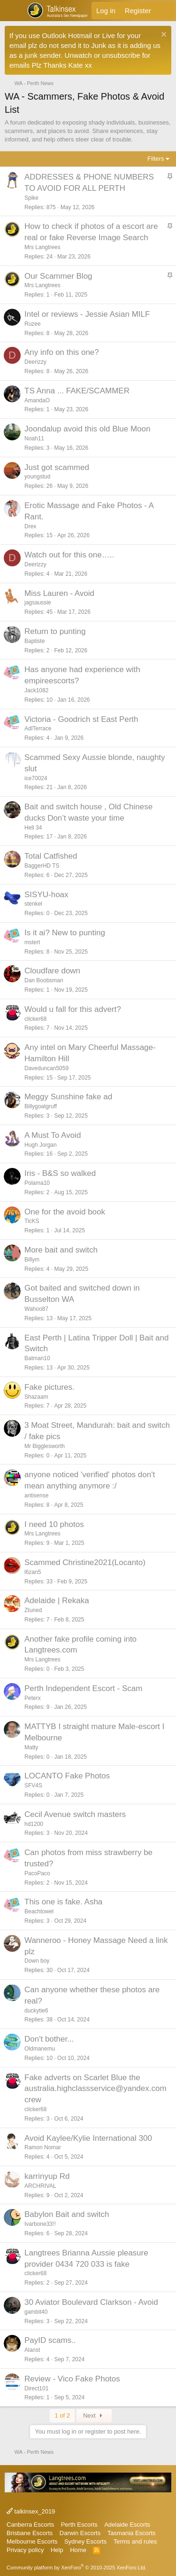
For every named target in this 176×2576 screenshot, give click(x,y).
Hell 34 (33, 827)
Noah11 (34, 438)
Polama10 (37, 1183)
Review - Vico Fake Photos (72, 2378)
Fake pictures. (49, 1387)
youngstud (37, 476)
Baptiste (34, 641)
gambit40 (35, 2312)
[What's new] (165, 10)
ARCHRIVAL (40, 2186)
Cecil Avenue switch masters (75, 1814)
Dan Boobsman (43, 980)
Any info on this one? (61, 352)
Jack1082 (36, 690)
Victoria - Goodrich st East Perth (81, 719)
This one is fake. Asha (63, 1901)
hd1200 (33, 1824)
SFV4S (33, 1785)
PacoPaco (37, 1873)
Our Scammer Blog (58, 276)
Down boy (36, 1960)
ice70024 (35, 778)
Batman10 (37, 1358)
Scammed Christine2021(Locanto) (84, 1562)
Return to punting (54, 631)
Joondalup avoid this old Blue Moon (87, 428)
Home (78, 2549)
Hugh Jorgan (40, 1145)
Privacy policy (25, 2549)
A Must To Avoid (52, 1135)
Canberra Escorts (30, 2524)
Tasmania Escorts (131, 2533)
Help (57, 2549)
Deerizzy (35, 362)
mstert (32, 942)
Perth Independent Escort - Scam (83, 1688)
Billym (31, 1259)
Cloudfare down (52, 970)
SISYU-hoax (46, 894)
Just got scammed (56, 467)
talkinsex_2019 (31, 2511)
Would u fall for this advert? (72, 1009)
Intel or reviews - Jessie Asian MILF (87, 314)
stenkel (33, 903)
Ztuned (33, 1610)
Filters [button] (155, 158)
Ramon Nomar (42, 2147)
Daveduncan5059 (46, 1068)
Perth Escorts (79, 2524)
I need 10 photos (54, 1524)
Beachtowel (39, 1911)
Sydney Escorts (85, 2541)
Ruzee (32, 324)
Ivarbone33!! (40, 2224)
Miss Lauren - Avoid (59, 593)
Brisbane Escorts (30, 2533)
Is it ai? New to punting (64, 932)
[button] (13, 10)
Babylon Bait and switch (66, 2214)
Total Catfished (50, 856)
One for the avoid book (64, 1211)
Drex (30, 526)
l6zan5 (32, 1572)
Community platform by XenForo (76, 2567)
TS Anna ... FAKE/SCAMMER (77, 390)
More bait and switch (61, 1249)
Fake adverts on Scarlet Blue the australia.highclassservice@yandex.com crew (95, 2089)
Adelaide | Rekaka (56, 1600)
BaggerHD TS (41, 865)
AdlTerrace (37, 728)
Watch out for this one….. (69, 554)
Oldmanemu (39, 2048)
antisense (36, 1495)
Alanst (32, 2350)
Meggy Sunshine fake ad (68, 1096)
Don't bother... (49, 2039)
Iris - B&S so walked (60, 1173)
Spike (31, 198)
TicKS (31, 1221)
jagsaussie (37, 602)
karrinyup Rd (46, 2176)
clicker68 (35, 1019)
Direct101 (36, 2388)
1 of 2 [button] (62, 2415)
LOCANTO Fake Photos (67, 1775)
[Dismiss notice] (163, 35)
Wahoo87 (36, 1309)
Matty (31, 1747)
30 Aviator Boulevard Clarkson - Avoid (91, 2302)
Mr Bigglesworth (44, 1446)
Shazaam (36, 1397)
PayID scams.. (50, 2340)
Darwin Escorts (80, 2533)
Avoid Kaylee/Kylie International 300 (88, 2138)
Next (94, 2415)
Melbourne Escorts (32, 2541)
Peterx (32, 1698)
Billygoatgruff (40, 1106)
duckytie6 (36, 2010)
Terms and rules (135, 2541)
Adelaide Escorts (127, 2524)
